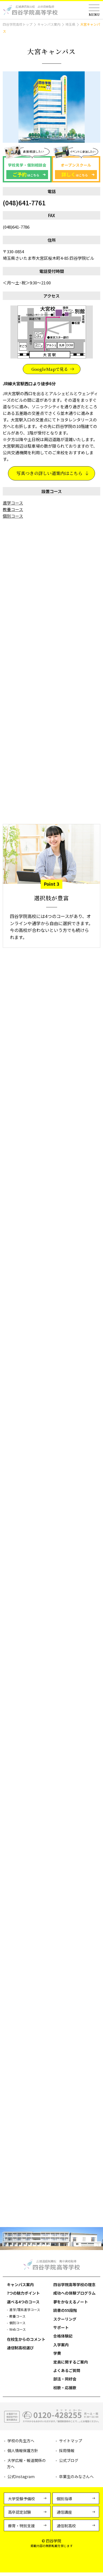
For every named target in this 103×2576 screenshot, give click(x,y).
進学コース (13, 504)
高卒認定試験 (19, 2515)
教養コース (13, 511)
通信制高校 (66, 2529)
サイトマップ (70, 2444)
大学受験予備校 (21, 2502)
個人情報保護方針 (22, 2454)
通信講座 (64, 2515)
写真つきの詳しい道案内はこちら (49, 474)
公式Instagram (21, 2480)
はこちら (26, 174)
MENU (94, 14)
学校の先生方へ (20, 2444)
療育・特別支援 (21, 2529)
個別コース (13, 517)
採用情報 (66, 2454)
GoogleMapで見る (49, 370)
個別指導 (64, 2502)
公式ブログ (68, 2464)
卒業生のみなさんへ (76, 2480)
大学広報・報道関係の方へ (26, 2467)
